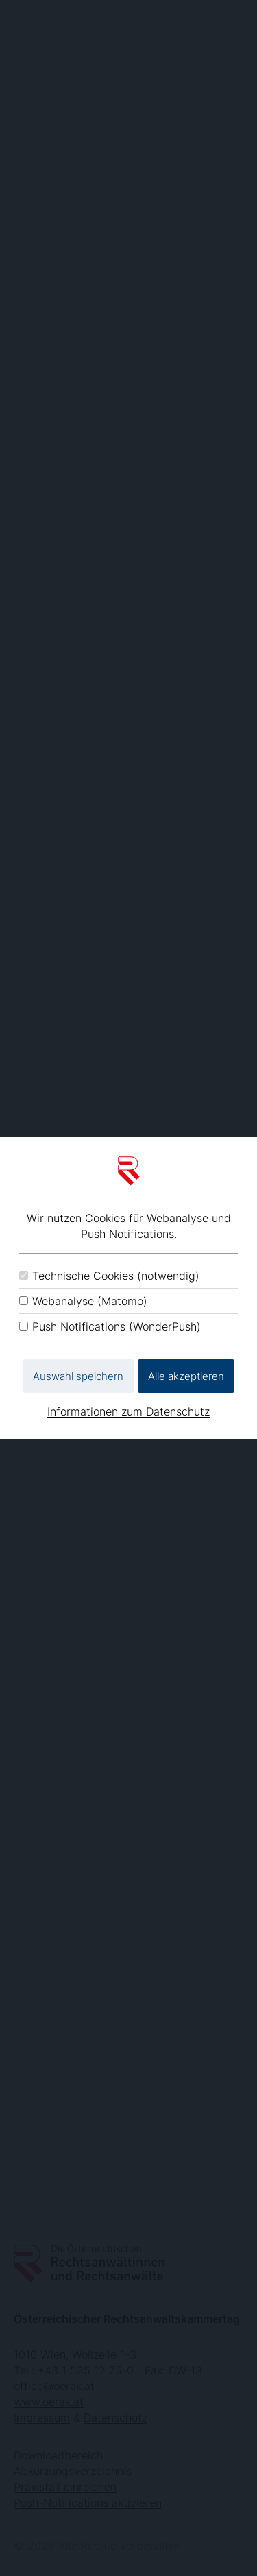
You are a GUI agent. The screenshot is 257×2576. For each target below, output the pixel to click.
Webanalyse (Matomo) (89, 1301)
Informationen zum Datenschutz (128, 1411)
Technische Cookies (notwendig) (115, 1275)
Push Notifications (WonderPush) (116, 1326)
